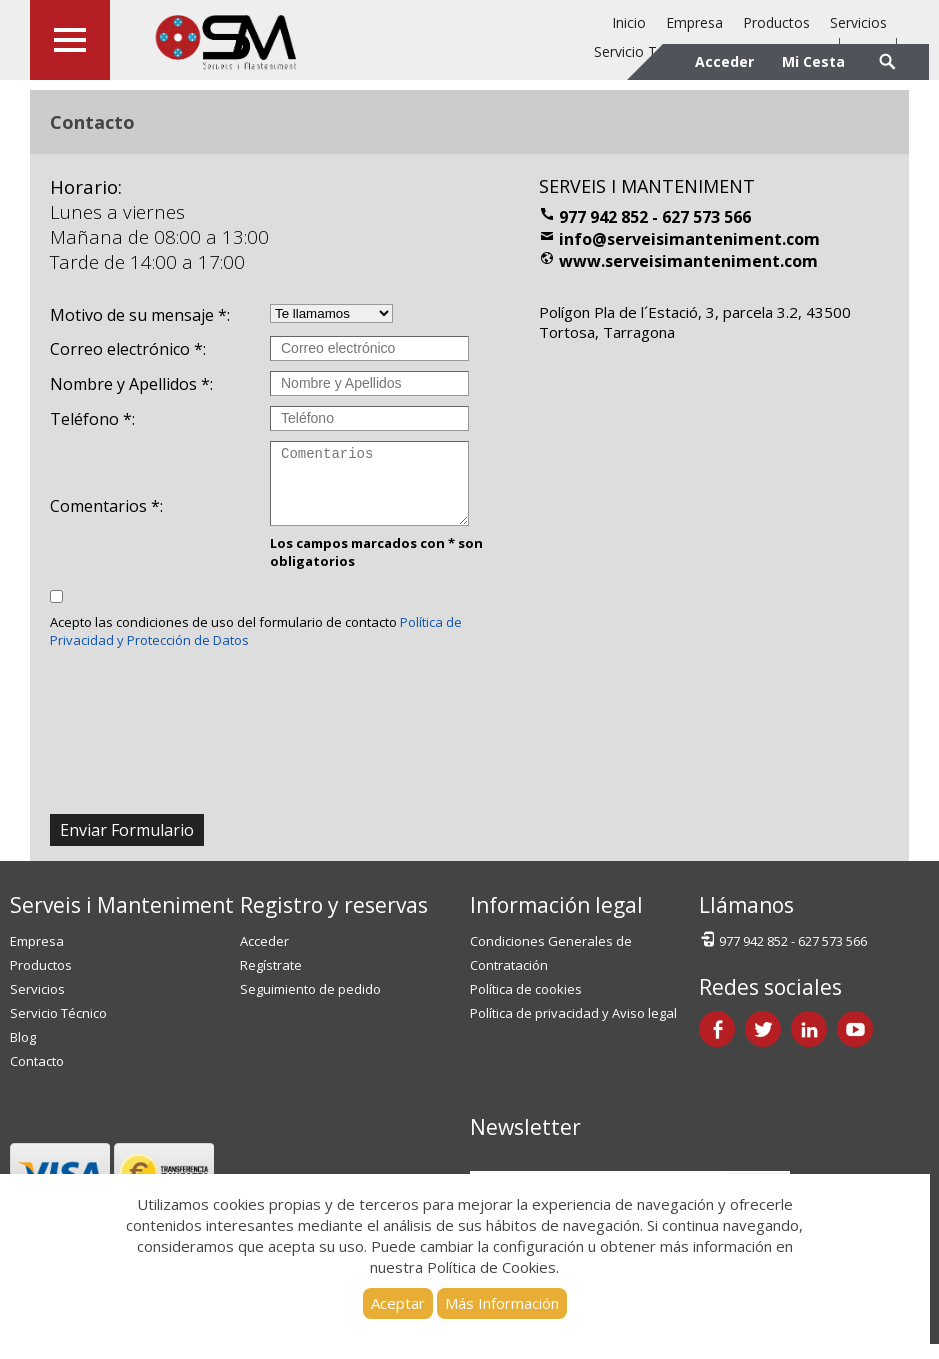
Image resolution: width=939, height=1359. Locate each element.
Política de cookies (526, 1004)
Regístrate (271, 980)
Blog (23, 1052)
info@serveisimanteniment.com (679, 239)
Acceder (264, 956)
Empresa (694, 22)
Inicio (629, 22)
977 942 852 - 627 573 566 (645, 217)
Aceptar (398, 1303)
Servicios (858, 22)
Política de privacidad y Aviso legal (573, 1028)
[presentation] (202, 765)
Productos (776, 22)
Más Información (502, 1303)
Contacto (37, 1076)
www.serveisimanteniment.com (678, 261)
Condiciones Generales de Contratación (551, 968)
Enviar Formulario (127, 845)
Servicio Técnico (58, 1028)
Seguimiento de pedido (310, 1004)
